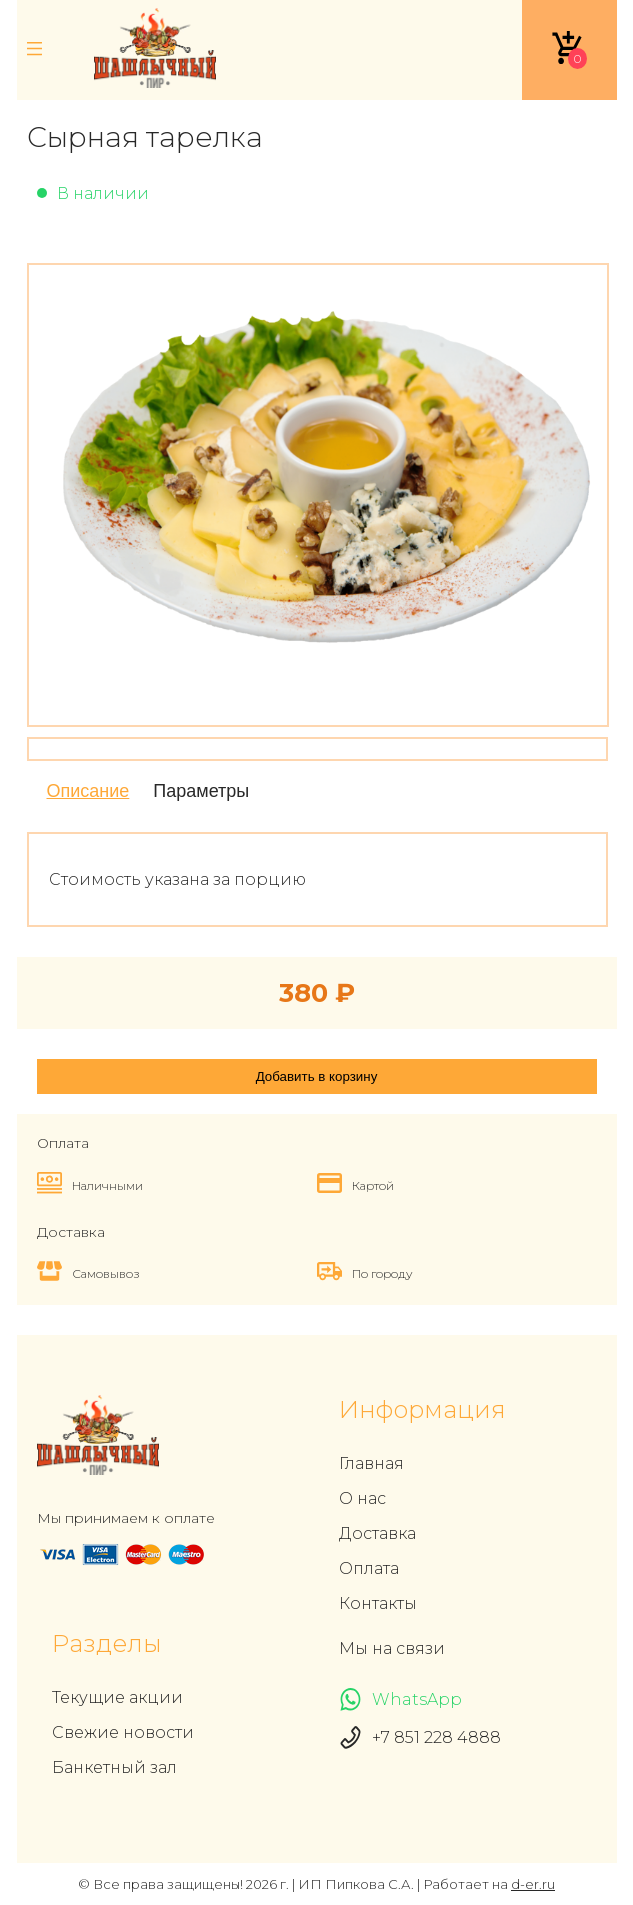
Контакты (378, 1603)
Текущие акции (117, 1697)
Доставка (377, 1533)
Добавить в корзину (317, 1076)
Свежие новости (123, 1732)
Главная (371, 1463)
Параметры (201, 791)
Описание (88, 791)
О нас (362, 1498)
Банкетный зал (114, 1767)
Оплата (369, 1568)
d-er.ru (533, 1884)
